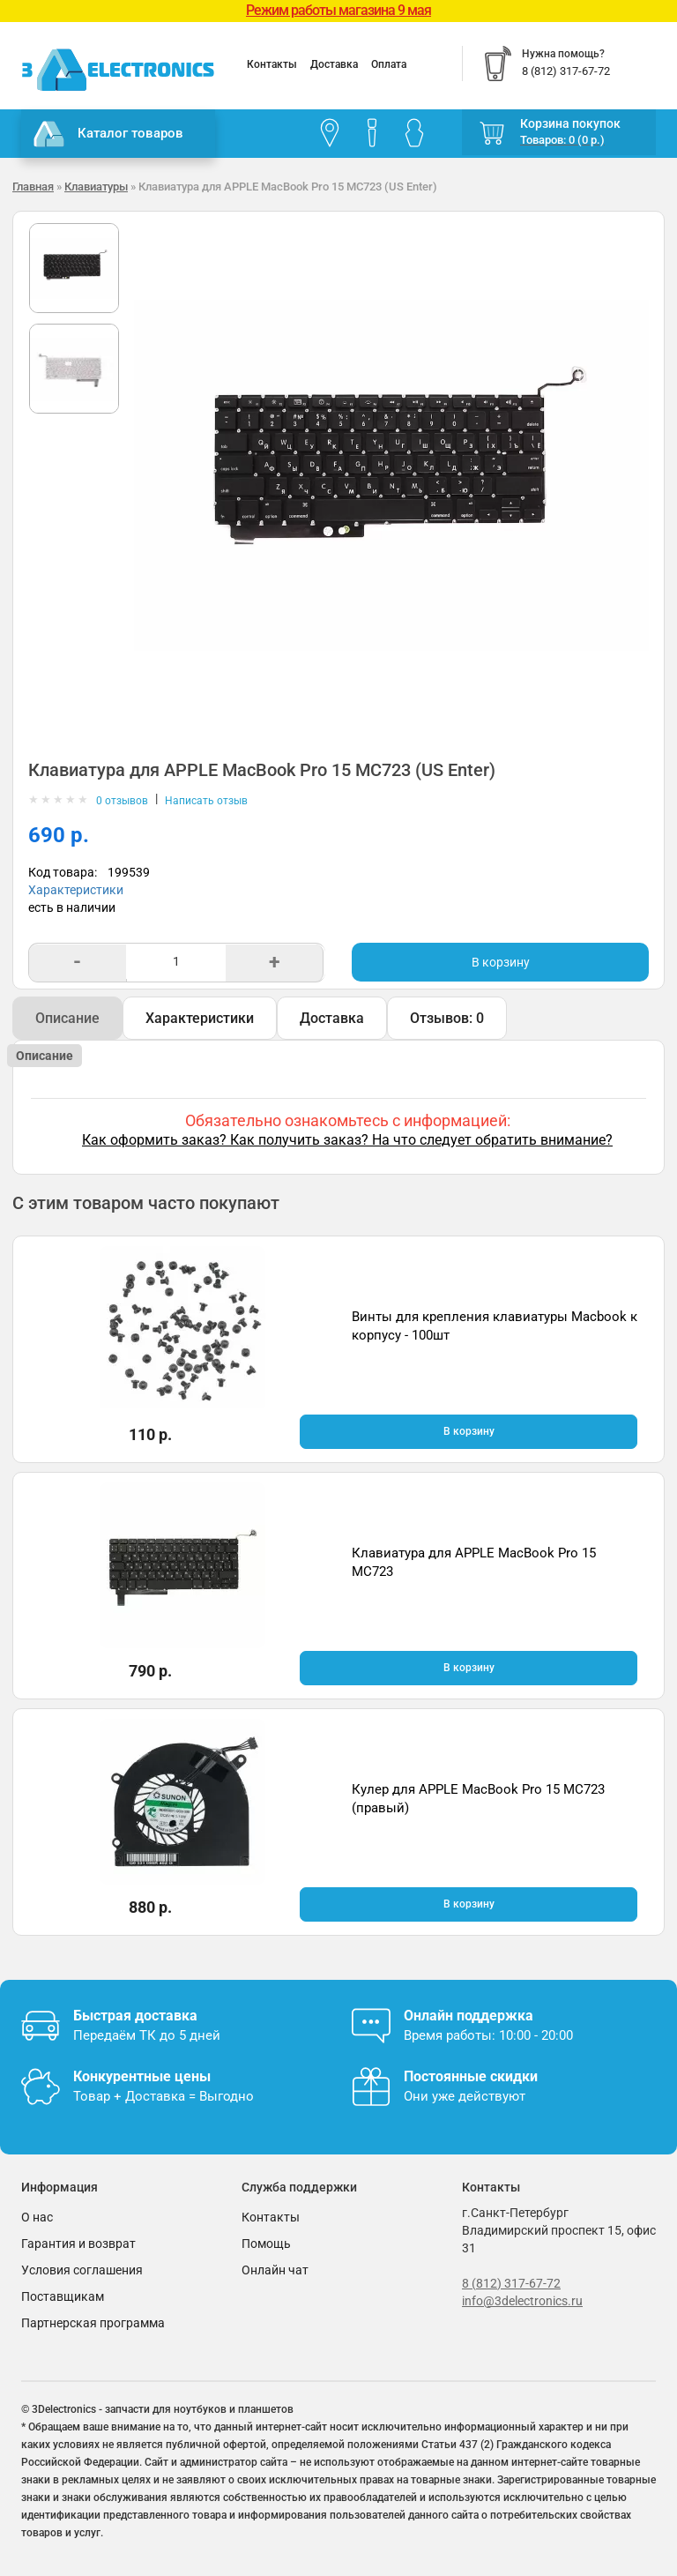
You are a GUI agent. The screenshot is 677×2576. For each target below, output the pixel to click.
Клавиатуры (96, 186)
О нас (37, 2217)
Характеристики (75, 890)
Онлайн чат (275, 2270)
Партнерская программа (93, 2323)
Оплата (388, 64)
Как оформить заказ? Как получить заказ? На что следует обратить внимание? (347, 1139)
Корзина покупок (570, 123)
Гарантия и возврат (78, 2243)
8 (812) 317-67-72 (511, 2283)
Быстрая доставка (135, 2015)
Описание (67, 1018)
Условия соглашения (82, 2270)
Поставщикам (62, 2296)
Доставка (334, 64)
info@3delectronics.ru (522, 2301)
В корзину (501, 962)
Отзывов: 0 (447, 1018)
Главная (33, 186)
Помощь (266, 2243)
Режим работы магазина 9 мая (338, 10)
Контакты (272, 64)
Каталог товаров (108, 134)
